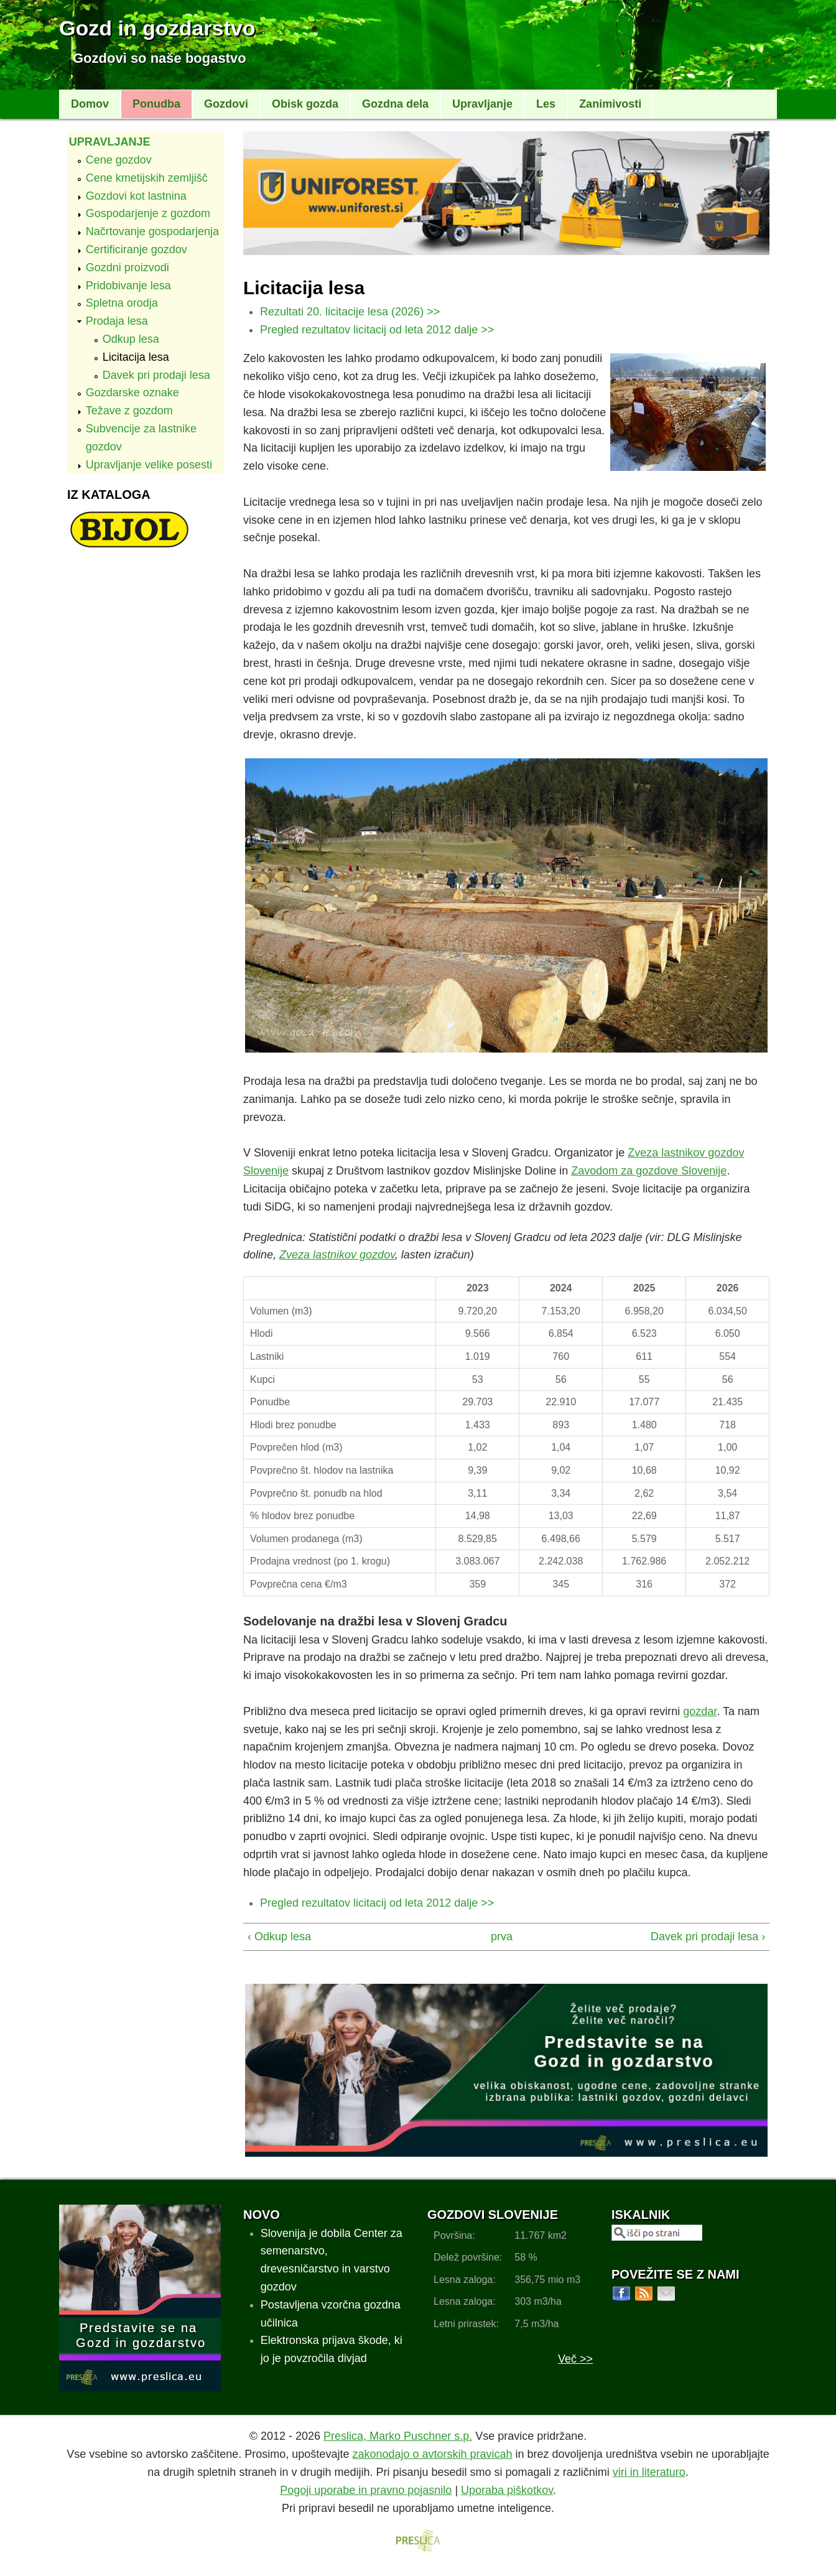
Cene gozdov (119, 160)
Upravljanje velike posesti (149, 464)
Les (545, 104)
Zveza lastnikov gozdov (337, 1254)
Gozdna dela (395, 104)
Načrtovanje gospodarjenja (152, 231)
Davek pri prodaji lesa (156, 375)
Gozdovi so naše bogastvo (159, 58)
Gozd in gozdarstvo (157, 28)
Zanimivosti (610, 104)
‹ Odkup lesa (279, 1936)
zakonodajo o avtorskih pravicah (432, 2454)
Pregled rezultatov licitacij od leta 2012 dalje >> (377, 329)
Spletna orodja (122, 303)
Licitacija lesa (136, 357)
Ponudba (156, 104)
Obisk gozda (305, 104)
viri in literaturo (649, 2472)
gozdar (700, 1711)
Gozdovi (226, 104)
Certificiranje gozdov (136, 249)
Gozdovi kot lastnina (136, 196)
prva (501, 1936)
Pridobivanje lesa (128, 285)
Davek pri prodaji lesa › (708, 1936)
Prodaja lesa (117, 321)
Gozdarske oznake (132, 392)
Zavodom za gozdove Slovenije (649, 1171)
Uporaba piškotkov (507, 2490)
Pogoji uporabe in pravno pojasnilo (366, 2490)
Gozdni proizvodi (127, 267)
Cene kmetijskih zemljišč (147, 178)
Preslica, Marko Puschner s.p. (397, 2436)
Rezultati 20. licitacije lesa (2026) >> (350, 311)
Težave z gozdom (129, 410)
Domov (90, 104)
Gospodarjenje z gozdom (148, 213)
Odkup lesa (131, 339)
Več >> (575, 2359)
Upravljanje (482, 104)
